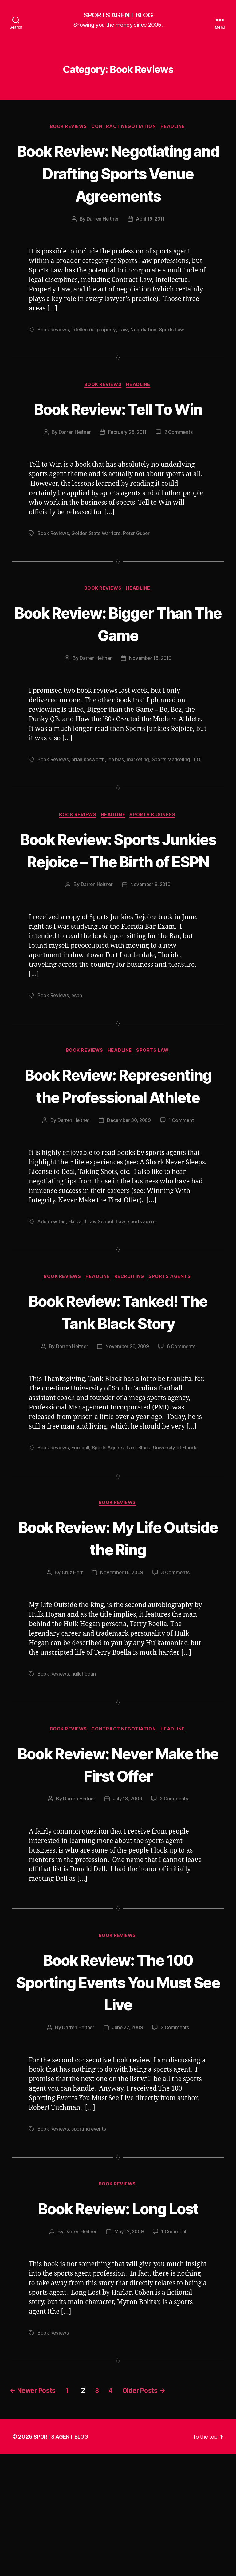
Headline (175, 127)
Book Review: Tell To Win (118, 444)
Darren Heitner (101, 243)
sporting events (90, 2227)
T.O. (200, 807)
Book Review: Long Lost (118, 2318)
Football (81, 1543)
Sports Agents (174, 1372)
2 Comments (180, 479)
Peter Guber (138, 580)
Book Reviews (67, 127)
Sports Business (155, 863)
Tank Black (140, 1543)
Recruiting (131, 1372)
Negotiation (145, 353)
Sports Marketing (174, 807)
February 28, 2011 (127, 479)
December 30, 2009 (129, 1215)
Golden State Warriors (97, 580)
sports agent (142, 1316)
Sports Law (174, 353)
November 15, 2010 (150, 706)
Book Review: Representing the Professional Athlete (118, 1168)
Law (125, 353)
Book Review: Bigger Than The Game (118, 671)
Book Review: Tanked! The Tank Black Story (118, 1407)
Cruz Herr (71, 1669)
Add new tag (51, 1316)
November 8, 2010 (150, 956)
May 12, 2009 (129, 2353)
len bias (117, 807)
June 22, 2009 (127, 2126)
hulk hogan (84, 1771)
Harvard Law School (91, 1316)
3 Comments (176, 1669)
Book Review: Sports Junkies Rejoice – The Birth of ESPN (118, 909)
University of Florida (177, 1543)
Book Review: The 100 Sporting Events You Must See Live (118, 2080)
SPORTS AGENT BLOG (118, 15)
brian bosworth (89, 807)
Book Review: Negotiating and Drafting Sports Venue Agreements (118, 184)
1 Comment (183, 1215)
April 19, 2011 (151, 243)
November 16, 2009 (121, 1669)
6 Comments (182, 1442)
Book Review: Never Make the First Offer (118, 1861)
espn (77, 1067)
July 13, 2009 (127, 1896)
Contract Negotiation (124, 127)
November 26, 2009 (127, 1442)
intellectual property (95, 353)
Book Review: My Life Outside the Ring (118, 1634)
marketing (140, 807)
